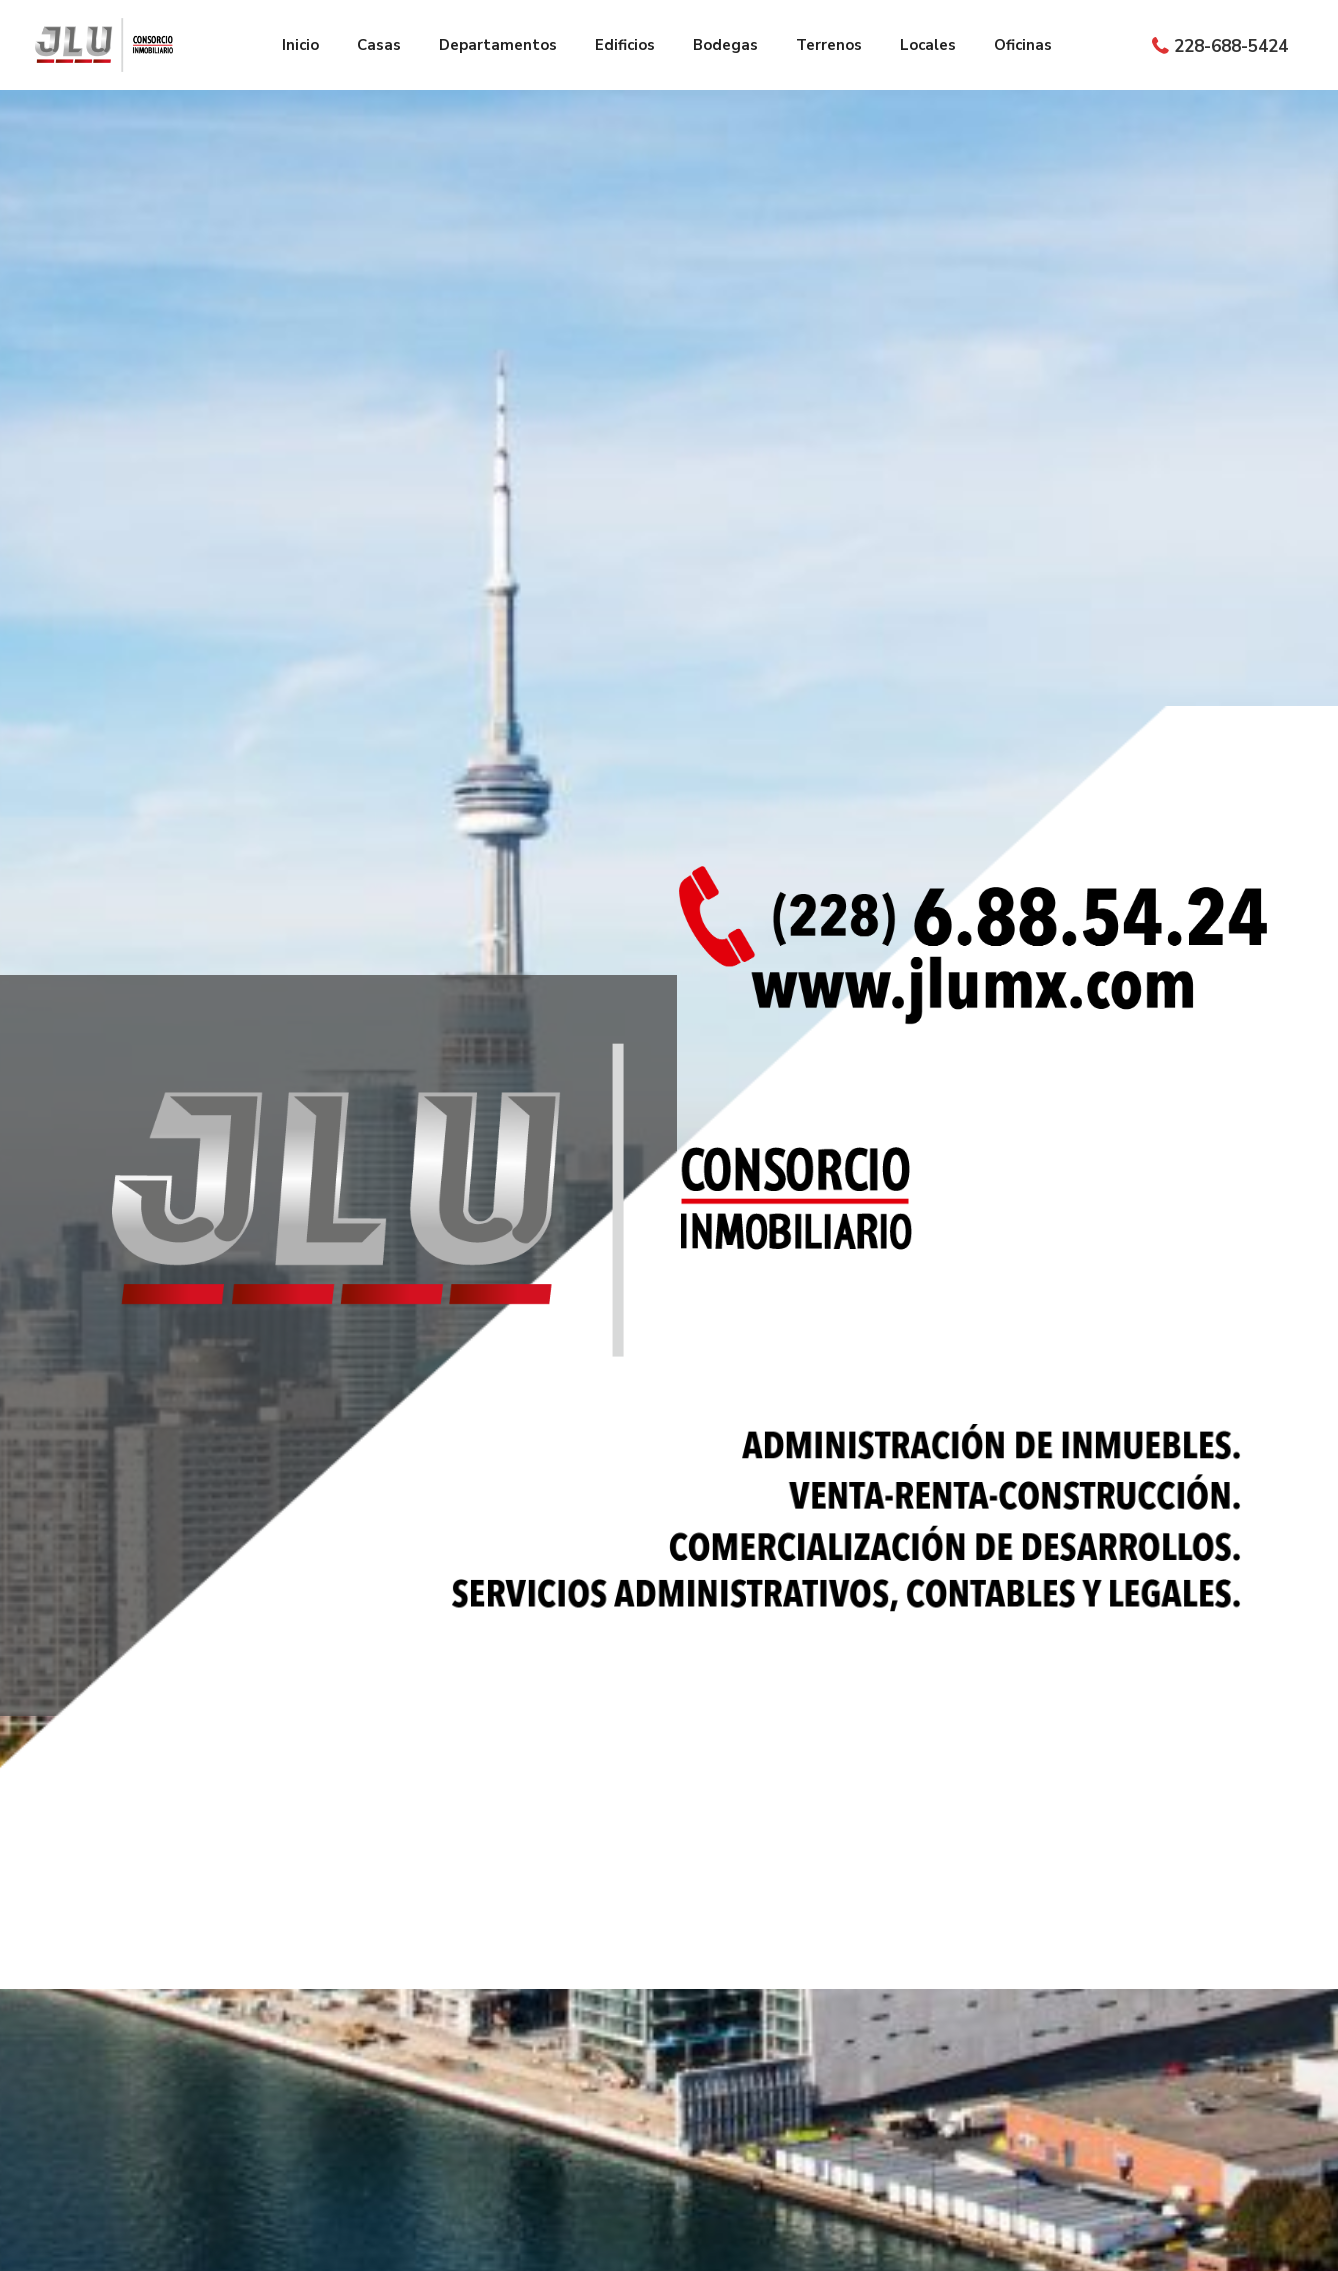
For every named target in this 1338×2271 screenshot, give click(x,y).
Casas (379, 45)
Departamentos (498, 45)
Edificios (625, 45)
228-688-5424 (1231, 46)
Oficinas (1023, 45)
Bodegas (725, 45)
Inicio (300, 45)
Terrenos (829, 45)
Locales (928, 45)
